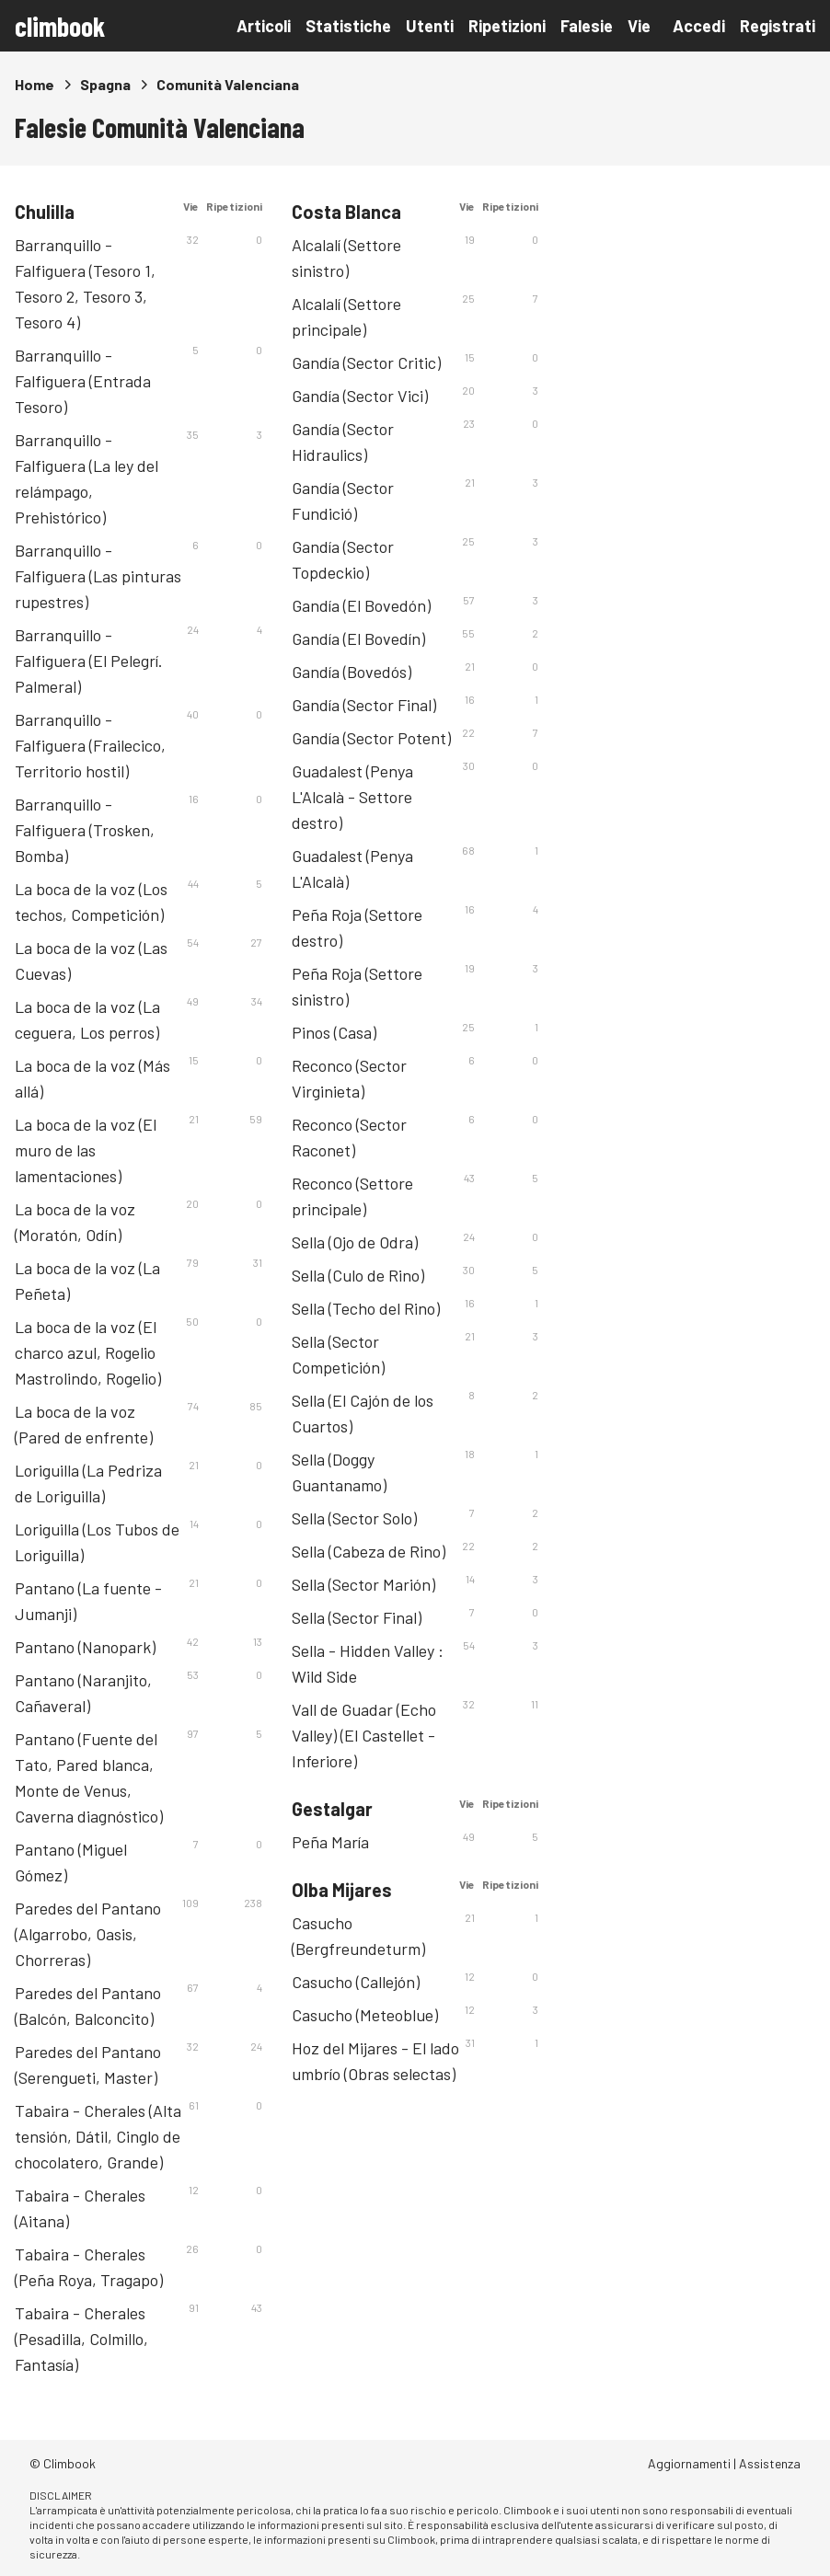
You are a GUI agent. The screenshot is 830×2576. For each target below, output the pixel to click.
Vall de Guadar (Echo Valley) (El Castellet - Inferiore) (364, 1735)
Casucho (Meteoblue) (365, 2015)
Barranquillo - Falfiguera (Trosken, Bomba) (85, 830)
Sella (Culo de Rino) (358, 1275)
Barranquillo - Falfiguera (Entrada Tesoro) (83, 381)
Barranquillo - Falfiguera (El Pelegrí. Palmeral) (89, 660)
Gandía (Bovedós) (351, 671)
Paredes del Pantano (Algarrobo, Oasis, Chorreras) (88, 1934)
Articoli (263, 26)
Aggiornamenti (689, 2463)
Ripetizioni (507, 26)
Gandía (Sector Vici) (360, 395)
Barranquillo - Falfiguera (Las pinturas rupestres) (98, 576)
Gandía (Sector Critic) (366, 362)
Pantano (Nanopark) (85, 1647)
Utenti (430, 26)
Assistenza (770, 2463)
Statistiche (348, 26)
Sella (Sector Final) (356, 1617)
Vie (639, 26)
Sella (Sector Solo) (354, 1518)
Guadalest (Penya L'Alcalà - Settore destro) (352, 797)
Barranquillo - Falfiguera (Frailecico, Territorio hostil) (90, 745)
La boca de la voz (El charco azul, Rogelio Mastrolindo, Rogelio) (88, 1352)
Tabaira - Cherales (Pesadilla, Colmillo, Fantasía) (81, 2339)
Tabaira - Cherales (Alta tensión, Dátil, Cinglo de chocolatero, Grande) (98, 2136)
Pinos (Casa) (334, 1032)
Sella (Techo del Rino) (366, 1308)
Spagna (105, 84)
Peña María (330, 1842)
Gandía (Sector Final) (364, 705)
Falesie (586, 26)
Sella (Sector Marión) (363, 1584)
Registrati (777, 26)
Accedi (699, 26)
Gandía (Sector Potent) (371, 738)
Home (34, 84)
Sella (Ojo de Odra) (355, 1242)
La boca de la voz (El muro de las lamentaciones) (85, 1150)
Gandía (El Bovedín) (358, 638)
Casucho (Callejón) (356, 1982)
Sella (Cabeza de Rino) (368, 1551)
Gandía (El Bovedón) (361, 605)
